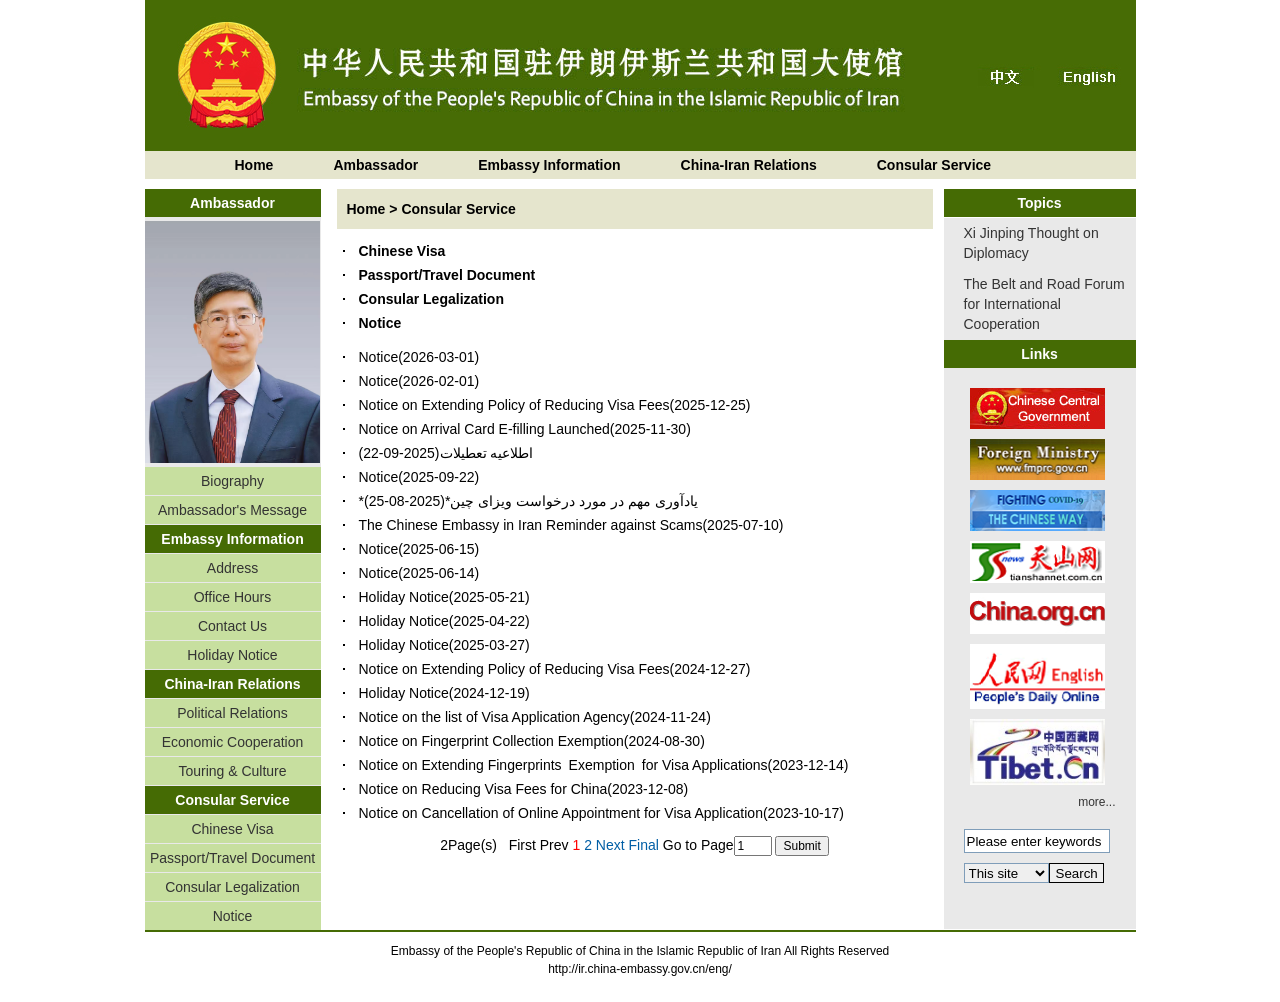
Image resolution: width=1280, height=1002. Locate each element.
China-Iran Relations (749, 165)
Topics (1039, 203)
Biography (232, 481)
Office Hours (233, 597)
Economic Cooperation (233, 742)
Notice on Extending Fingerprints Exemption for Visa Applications (563, 765)
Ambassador (375, 165)
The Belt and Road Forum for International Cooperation (1044, 304)
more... (1096, 802)
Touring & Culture (232, 771)
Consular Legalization (232, 887)
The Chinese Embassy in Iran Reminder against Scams (531, 525)
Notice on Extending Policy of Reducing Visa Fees (514, 405)
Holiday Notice (232, 655)
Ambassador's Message (232, 510)
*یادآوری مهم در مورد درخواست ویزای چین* (528, 501)
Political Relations (232, 713)
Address (232, 568)
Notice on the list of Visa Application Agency (494, 717)
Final (644, 845)
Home (254, 165)
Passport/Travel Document (232, 858)
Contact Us (232, 626)
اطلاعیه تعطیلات (487, 453)
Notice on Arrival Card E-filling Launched (484, 429)
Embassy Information (549, 165)
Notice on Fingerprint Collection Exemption (491, 741)
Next (610, 845)
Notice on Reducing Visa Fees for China (483, 789)
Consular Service (934, 165)
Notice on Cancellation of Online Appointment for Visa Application (561, 813)
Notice (233, 916)
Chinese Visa (232, 829)
